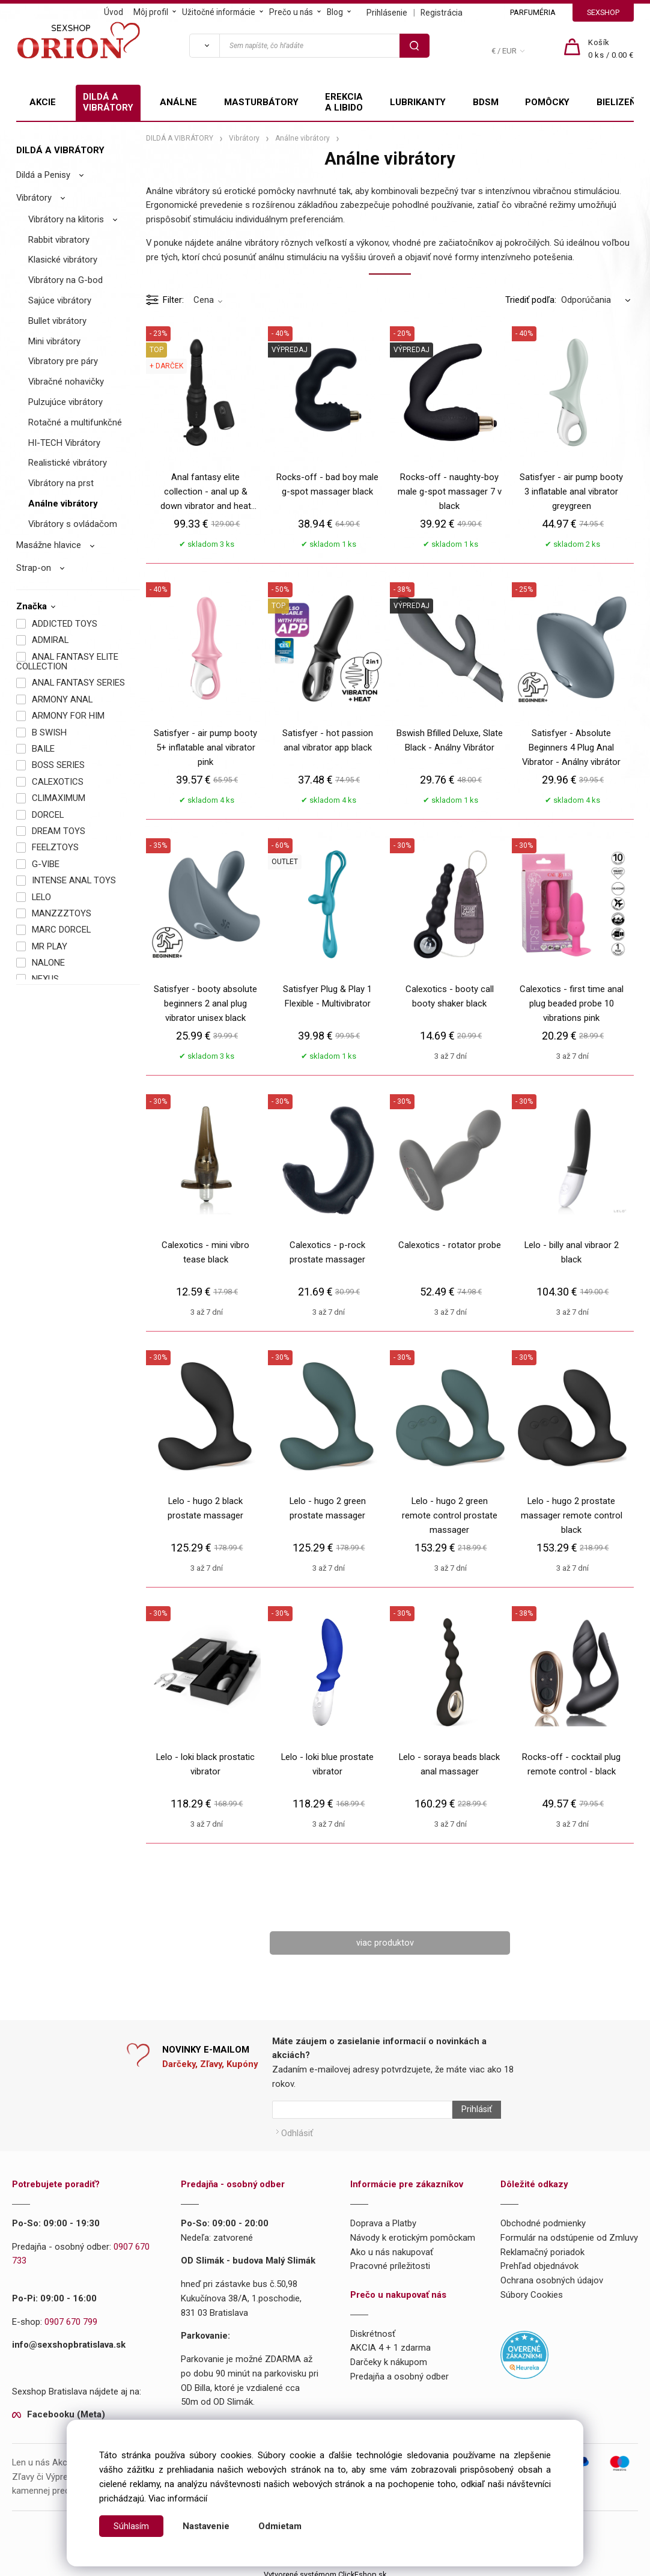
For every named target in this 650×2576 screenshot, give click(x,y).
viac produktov (385, 1942)
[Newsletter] (362, 2110)
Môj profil (150, 12)
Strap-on (33, 567)
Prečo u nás (291, 12)
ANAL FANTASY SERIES (78, 682)
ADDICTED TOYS (64, 624)
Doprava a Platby (383, 2217)
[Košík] (611, 49)
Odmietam (280, 2526)
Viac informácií (177, 2498)
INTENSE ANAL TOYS (74, 880)
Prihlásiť (471, 2109)
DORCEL (48, 815)
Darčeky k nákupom (388, 2356)
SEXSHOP (603, 12)
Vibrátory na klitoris (66, 219)
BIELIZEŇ (616, 102)
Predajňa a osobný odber (399, 2371)
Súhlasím (132, 2526)
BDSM (486, 102)
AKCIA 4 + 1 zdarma (390, 2342)
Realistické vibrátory (67, 462)
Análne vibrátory (62, 503)
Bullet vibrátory (57, 320)
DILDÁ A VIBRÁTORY (108, 102)
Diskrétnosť (372, 2327)
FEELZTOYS (55, 847)
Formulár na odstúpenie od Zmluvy (569, 2231)
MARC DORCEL (61, 929)
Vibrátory (34, 197)
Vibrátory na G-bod (65, 280)
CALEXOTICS (58, 782)
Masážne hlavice (48, 545)
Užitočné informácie (218, 12)
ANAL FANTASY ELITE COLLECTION (67, 662)
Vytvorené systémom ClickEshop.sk (325, 2569)
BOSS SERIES (58, 765)
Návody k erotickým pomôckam (412, 2231)
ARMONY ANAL (62, 699)
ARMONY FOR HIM (68, 715)
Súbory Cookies (531, 2289)
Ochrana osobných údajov (551, 2275)
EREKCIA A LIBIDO (344, 102)
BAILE (43, 749)
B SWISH (49, 732)
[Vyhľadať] (204, 46)
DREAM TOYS (58, 831)
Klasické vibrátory (62, 259)
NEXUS (45, 979)
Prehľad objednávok (539, 2260)
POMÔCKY (547, 102)
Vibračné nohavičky (66, 381)
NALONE (48, 962)
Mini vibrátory (54, 341)
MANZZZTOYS (61, 913)
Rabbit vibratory (59, 239)
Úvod (113, 12)
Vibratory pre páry (63, 361)
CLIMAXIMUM (58, 798)
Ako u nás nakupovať (391, 2246)
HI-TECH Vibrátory (64, 442)
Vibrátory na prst (61, 483)
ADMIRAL (50, 640)
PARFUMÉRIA (533, 12)
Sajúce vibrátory (59, 300)
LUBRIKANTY (418, 102)
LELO (41, 897)
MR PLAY (49, 946)
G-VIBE (45, 864)
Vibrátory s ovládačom (72, 524)
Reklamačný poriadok (542, 2246)
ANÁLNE (178, 102)
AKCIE (42, 102)
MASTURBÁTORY (261, 102)
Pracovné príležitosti (390, 2260)
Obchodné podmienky (543, 2217)
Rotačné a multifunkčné (75, 422)
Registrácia (442, 12)
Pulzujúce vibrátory (65, 402)
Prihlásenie (386, 12)
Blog (335, 12)
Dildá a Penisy (43, 174)
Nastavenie (206, 2526)
